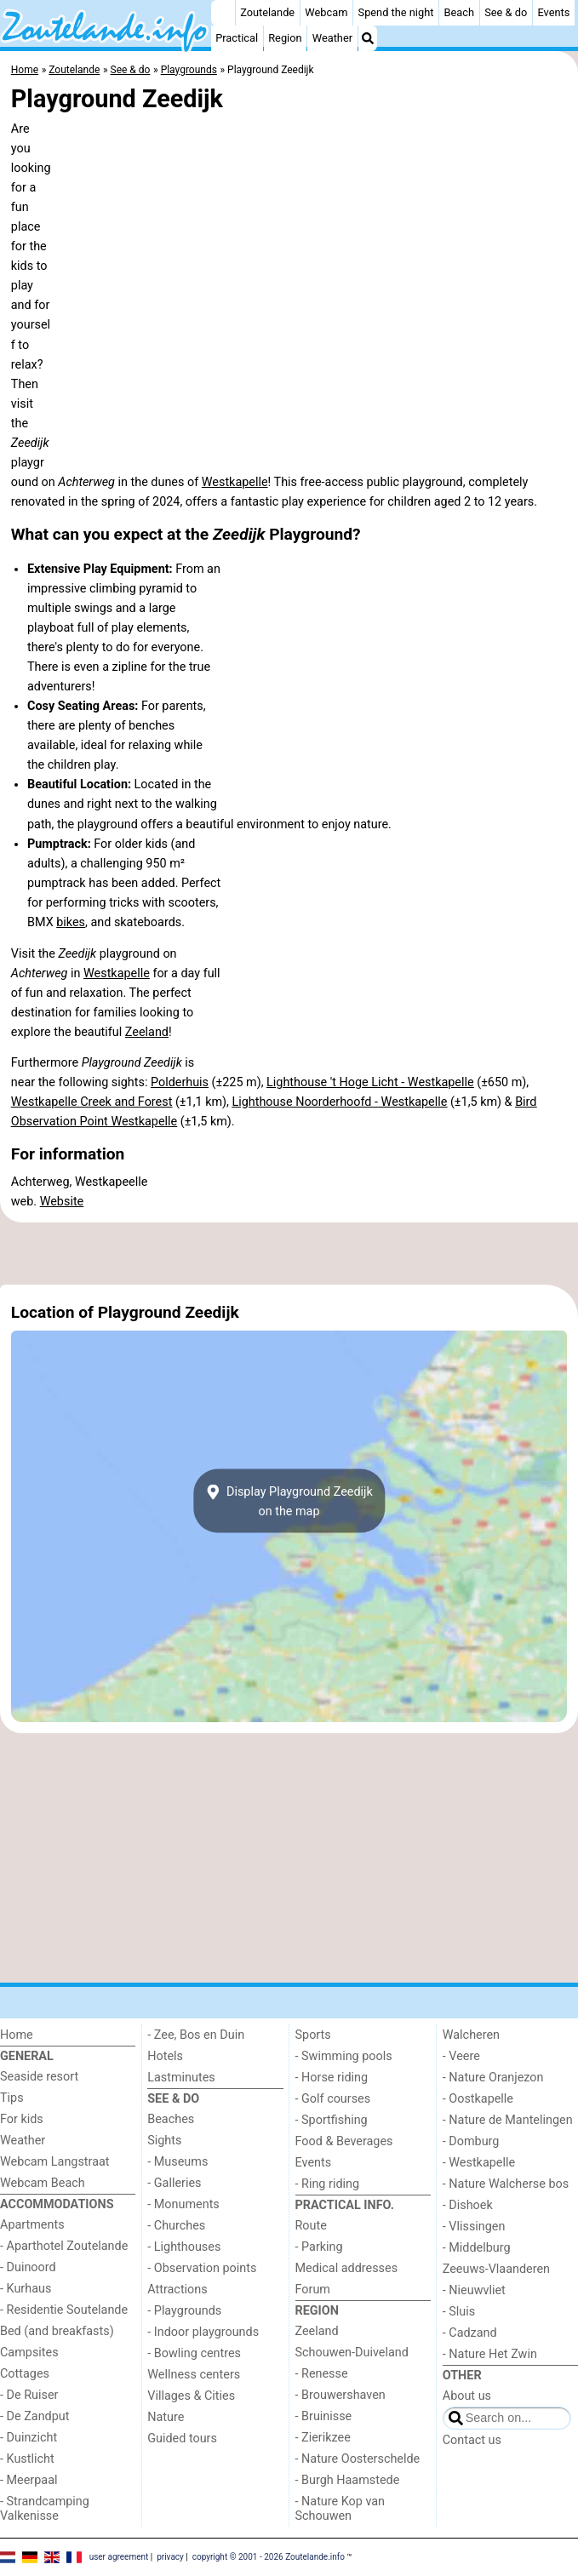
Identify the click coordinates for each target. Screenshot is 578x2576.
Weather (332, 37)
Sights (164, 2140)
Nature (165, 2417)
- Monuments (183, 2204)
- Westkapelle (479, 2162)
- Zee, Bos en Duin (195, 2035)
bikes (70, 922)
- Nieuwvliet (474, 2290)
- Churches (176, 2225)
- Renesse (321, 2374)
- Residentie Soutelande (64, 2310)
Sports (313, 2035)
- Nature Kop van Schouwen (340, 2508)
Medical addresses (346, 2268)
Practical (236, 37)
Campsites (29, 2352)
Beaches (170, 2119)
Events (553, 12)
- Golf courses (333, 2099)
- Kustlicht (27, 2459)
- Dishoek (468, 2205)
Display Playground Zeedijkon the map (289, 1501)
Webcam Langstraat (55, 2162)
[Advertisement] (289, 1253)
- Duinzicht (28, 2437)
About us (467, 2396)
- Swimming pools (343, 2056)
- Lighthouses (183, 2247)
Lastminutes (181, 2077)
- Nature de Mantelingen (508, 2120)
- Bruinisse (323, 2416)
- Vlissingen (474, 2226)
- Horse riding (332, 2077)
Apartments (32, 2225)
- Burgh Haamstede (347, 2480)
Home (16, 2035)
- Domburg (471, 2141)
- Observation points (201, 2268)
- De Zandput (34, 2416)
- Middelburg (477, 2248)
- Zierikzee (323, 2437)
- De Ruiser (29, 2395)
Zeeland (147, 1032)
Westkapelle (235, 482)
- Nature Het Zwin (490, 2354)
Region (284, 37)
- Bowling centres (194, 2353)
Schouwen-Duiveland (352, 2352)
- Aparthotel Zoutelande (64, 2246)
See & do (505, 12)
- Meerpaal (28, 2480)
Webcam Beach (42, 2183)
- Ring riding (327, 2184)
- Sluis (459, 2311)
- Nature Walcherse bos (506, 2184)
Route (311, 2225)
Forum (312, 2289)
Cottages (24, 2374)
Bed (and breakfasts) (57, 2331)
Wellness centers (193, 2374)
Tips (12, 2098)
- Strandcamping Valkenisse (44, 2508)
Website (62, 1201)
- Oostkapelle (478, 2099)
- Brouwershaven (340, 2395)
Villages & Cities (191, 2396)
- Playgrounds (184, 2311)
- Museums (177, 2162)
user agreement (119, 2556)
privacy (170, 2556)
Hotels (165, 2056)
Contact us (472, 2440)
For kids (21, 2119)
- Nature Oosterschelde (358, 2459)
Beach (459, 12)
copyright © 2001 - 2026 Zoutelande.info (268, 2556)
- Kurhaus (25, 2288)
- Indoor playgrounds (203, 2332)
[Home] (223, 13)
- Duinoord (28, 2267)
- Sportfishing (331, 2120)
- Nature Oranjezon (493, 2077)
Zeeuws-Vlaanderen (496, 2269)
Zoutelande (267, 12)
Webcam (326, 12)
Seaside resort (39, 2076)
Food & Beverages (344, 2141)
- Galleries (174, 2183)
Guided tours (182, 2438)
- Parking (319, 2247)
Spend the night (396, 12)
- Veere (461, 2056)
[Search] (367, 38)
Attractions (177, 2289)
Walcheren (471, 2035)
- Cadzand (470, 2333)
